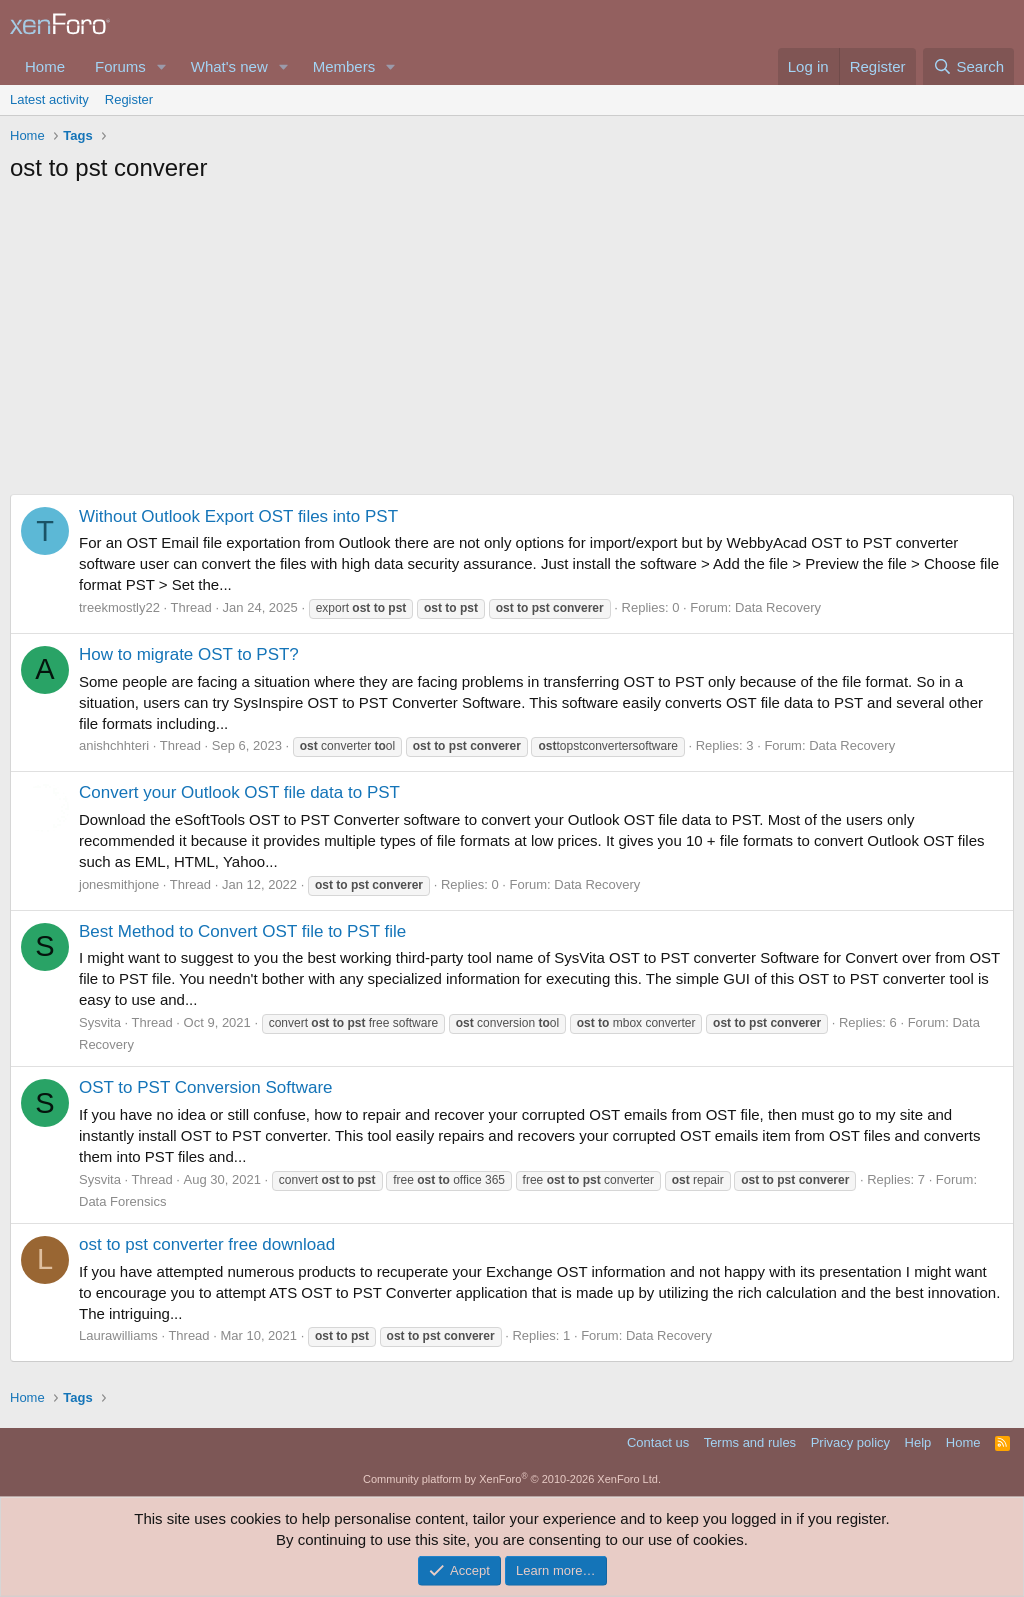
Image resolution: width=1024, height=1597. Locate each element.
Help (918, 1442)
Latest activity (49, 99)
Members (344, 66)
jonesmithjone (119, 884)
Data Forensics (122, 1201)
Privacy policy (850, 1442)
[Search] (968, 66)
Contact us (658, 1442)
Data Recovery (778, 607)
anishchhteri (114, 745)
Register (129, 99)
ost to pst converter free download (207, 1244)
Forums (120, 66)
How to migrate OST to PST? (189, 654)
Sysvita (100, 1022)
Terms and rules (750, 1442)
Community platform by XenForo (512, 1479)
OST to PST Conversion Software (206, 1087)
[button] (162, 66)
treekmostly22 (119, 607)
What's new (229, 66)
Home (45, 66)
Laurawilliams (118, 1335)
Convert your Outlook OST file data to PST (239, 792)
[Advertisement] (512, 344)
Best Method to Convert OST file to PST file (242, 931)
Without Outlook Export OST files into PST (238, 516)
